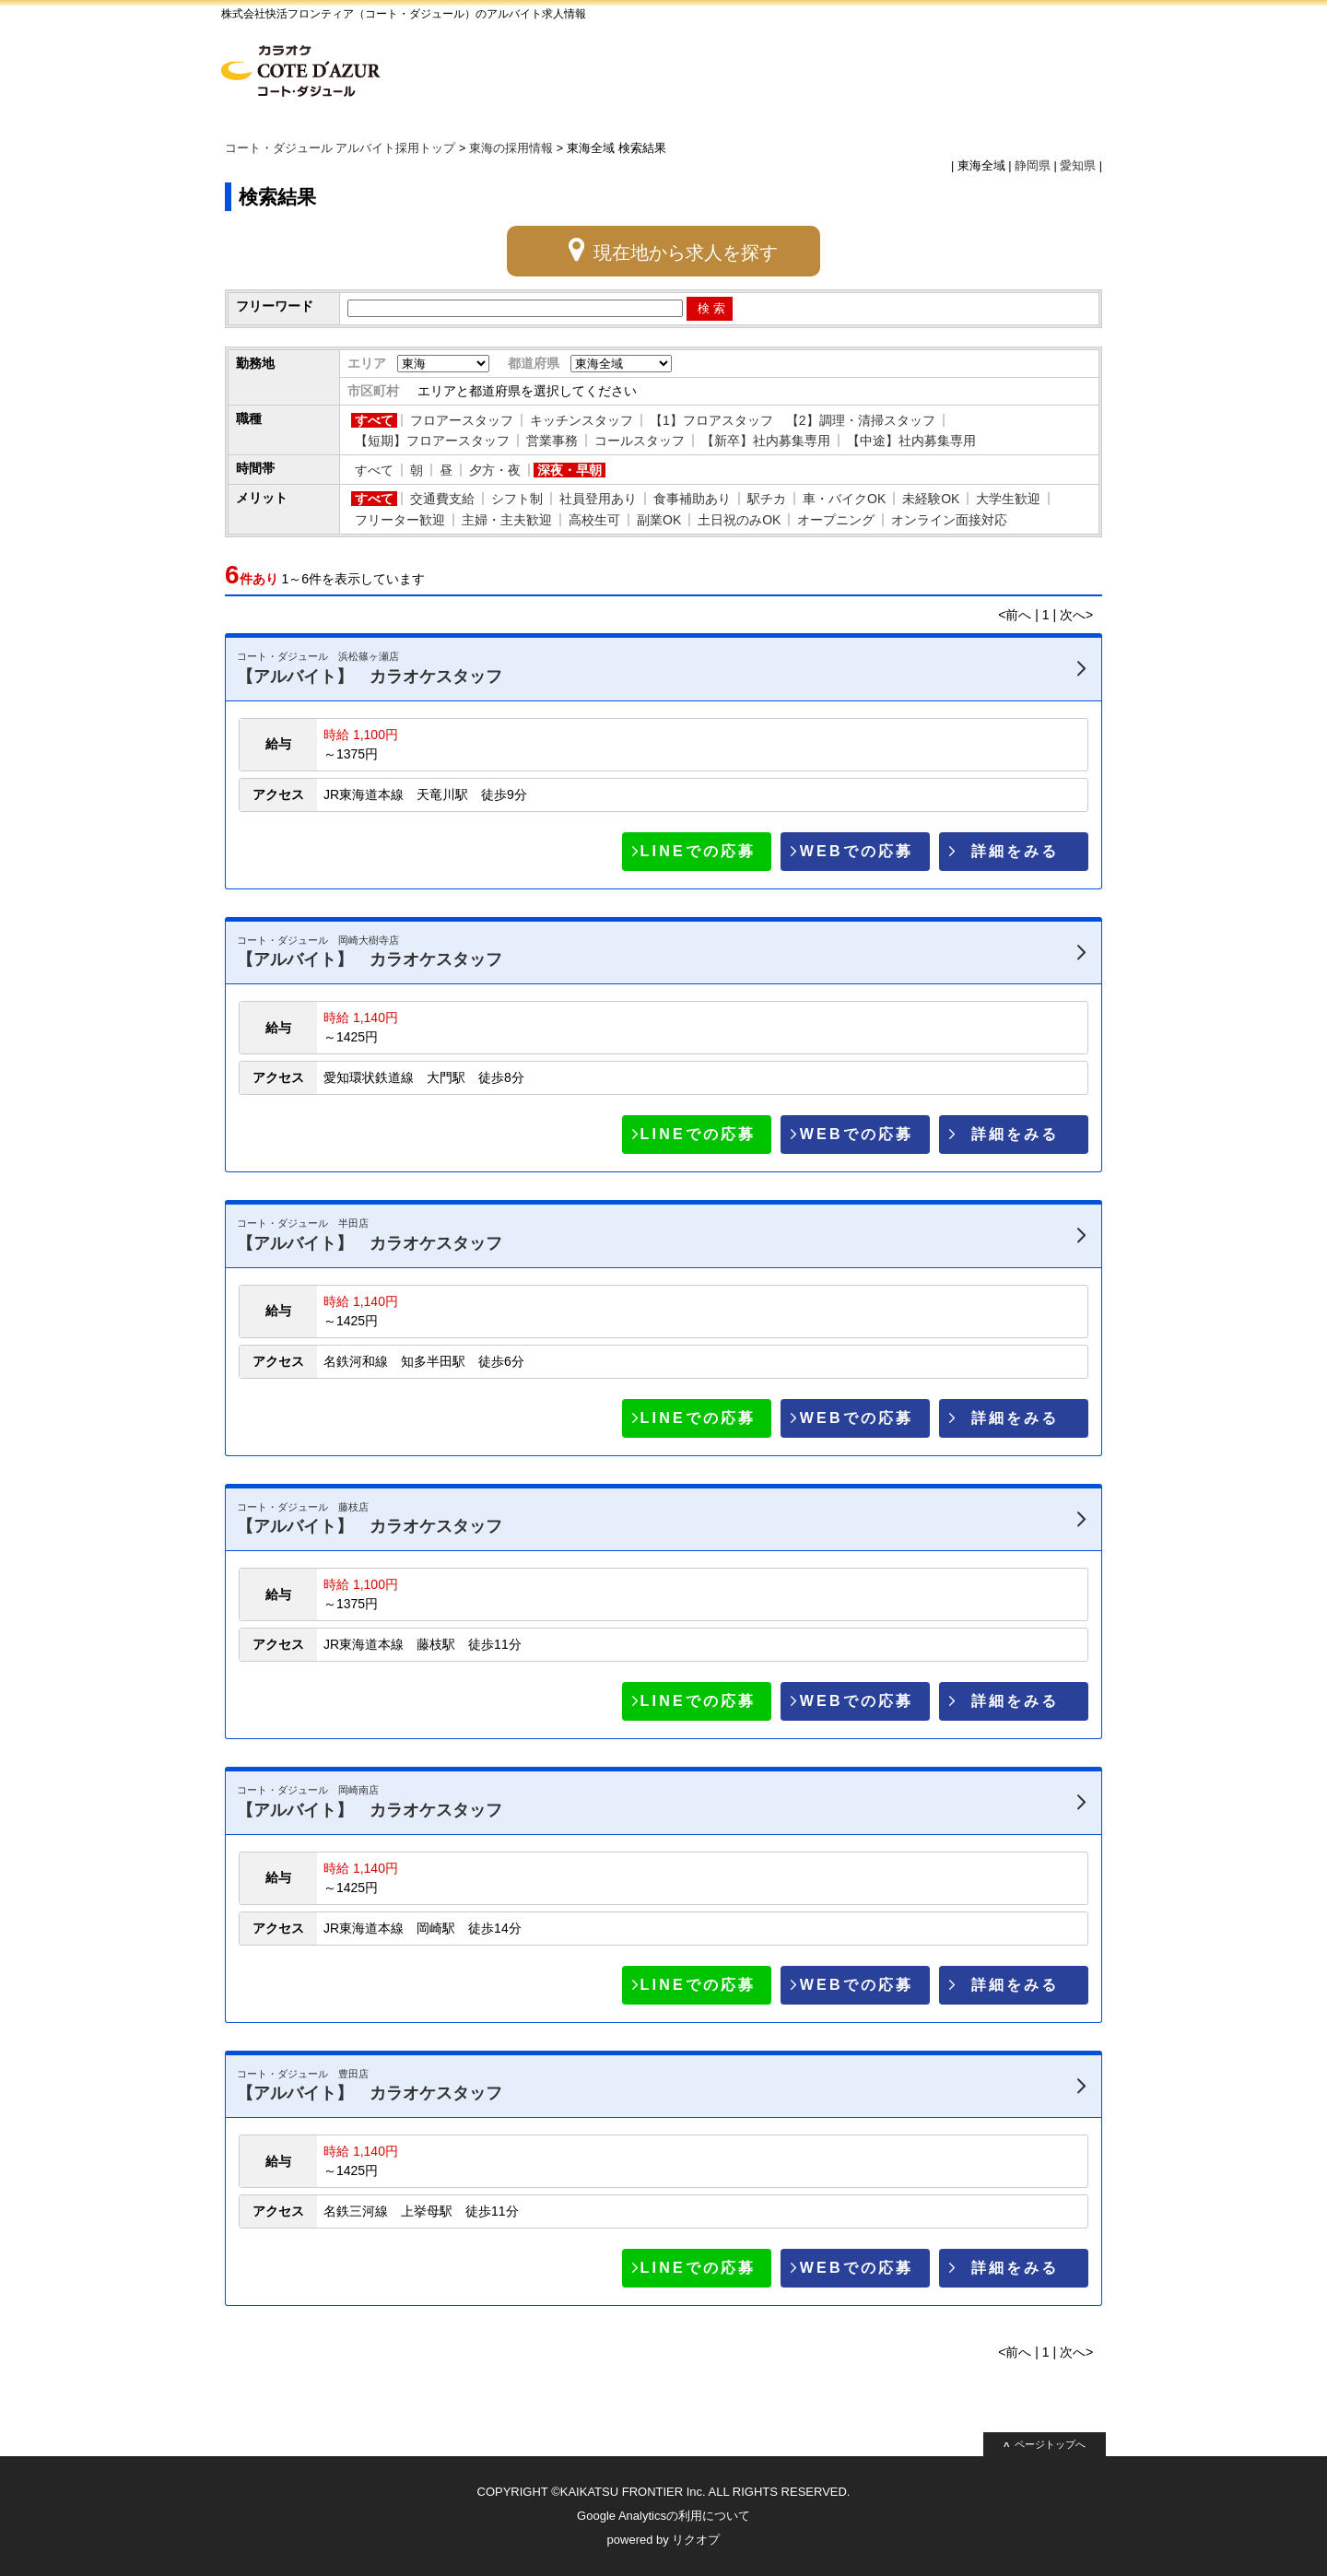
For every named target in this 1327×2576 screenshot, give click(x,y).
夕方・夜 (495, 470)
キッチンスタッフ (581, 420)
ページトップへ (1050, 2444)
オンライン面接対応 (949, 519)
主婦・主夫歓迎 (507, 519)
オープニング (836, 519)
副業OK (659, 519)
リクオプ (696, 2540)
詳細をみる (1015, 851)
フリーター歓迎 (400, 519)
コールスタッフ (639, 440)
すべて (374, 420)
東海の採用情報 (511, 148)
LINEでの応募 (698, 851)
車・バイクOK (844, 498)
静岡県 (1033, 165)
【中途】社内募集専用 (911, 440)
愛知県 (1078, 165)
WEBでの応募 (857, 851)
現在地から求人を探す (685, 252)
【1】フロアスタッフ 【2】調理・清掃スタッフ (792, 420)
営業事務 (552, 440)
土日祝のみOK (739, 519)
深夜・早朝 (569, 470)
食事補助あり (692, 498)
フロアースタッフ (461, 420)
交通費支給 (442, 498)
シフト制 (517, 498)
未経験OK (930, 498)
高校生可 (594, 519)
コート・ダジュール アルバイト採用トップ (340, 148)
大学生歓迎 (1008, 498)
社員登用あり (598, 498)
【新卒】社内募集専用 (765, 440)
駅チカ (766, 498)
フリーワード (274, 306)
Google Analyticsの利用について (663, 2516)
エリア (366, 363)
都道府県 (533, 363)
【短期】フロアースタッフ (432, 440)
